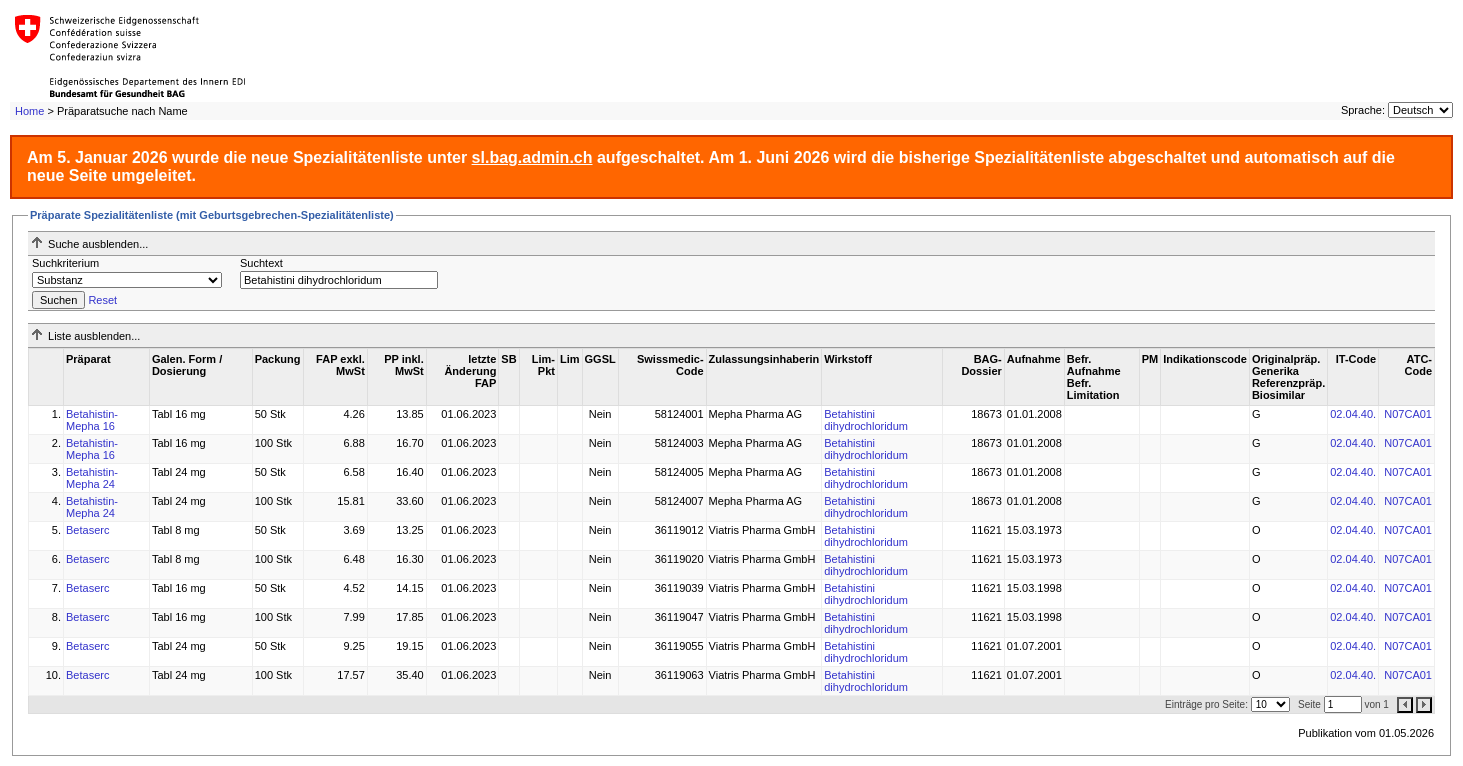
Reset (102, 300)
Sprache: (1363, 110)
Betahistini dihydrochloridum (866, 420)
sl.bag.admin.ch (532, 157)
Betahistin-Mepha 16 (92, 420)
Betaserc (87, 530)
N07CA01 (1408, 414)
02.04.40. (1353, 414)
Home (29, 111)
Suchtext (261, 263)
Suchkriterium (65, 263)
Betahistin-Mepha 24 (92, 478)
